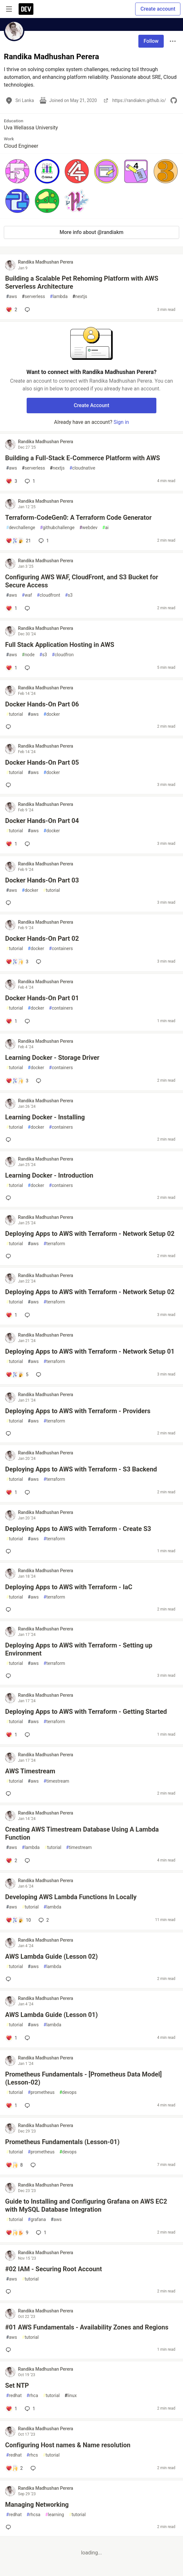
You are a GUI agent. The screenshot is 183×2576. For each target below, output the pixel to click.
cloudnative (82, 468)
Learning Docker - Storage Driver (52, 1057)
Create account (157, 9)
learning (54, 2514)
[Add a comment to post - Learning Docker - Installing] (9, 1139)
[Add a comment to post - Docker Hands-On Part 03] (9, 903)
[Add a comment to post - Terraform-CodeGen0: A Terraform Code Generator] (18, 540)
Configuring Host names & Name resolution (67, 2445)
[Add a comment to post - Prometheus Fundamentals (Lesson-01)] (14, 2165)
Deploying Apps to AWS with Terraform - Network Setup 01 (89, 1351)
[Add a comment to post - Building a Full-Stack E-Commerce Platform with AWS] (11, 481)
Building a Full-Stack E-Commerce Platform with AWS (82, 458)
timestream (56, 1781)
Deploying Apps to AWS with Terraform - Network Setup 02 (89, 1233)
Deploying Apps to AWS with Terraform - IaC (68, 1587)
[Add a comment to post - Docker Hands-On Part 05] (9, 785)
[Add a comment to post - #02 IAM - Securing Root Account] (9, 2291)
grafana (37, 2219)
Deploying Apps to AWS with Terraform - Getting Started (86, 1711)
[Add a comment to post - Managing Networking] (9, 2527)
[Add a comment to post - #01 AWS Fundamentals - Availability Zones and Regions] (9, 2350)
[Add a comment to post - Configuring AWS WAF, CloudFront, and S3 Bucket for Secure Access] (11, 608)
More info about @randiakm (92, 232)
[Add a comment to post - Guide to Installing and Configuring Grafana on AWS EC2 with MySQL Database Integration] (17, 2232)
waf (27, 595)
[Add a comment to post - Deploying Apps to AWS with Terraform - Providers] (9, 1433)
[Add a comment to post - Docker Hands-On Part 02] (17, 961)
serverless (33, 296)
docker (52, 714)
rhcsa (33, 2514)
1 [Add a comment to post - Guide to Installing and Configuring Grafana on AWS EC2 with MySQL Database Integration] (40, 2232)
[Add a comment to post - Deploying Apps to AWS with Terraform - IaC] (9, 1609)
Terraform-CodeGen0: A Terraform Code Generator (78, 517)
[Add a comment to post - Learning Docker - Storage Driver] (17, 1081)
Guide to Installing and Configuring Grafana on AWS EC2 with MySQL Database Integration (86, 2205)
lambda (58, 296)
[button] (17, 171)
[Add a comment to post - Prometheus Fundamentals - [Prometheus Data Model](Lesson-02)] (11, 2105)
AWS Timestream (30, 1771)
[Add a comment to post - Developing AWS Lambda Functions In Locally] (18, 1920)
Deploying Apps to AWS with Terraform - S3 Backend (81, 1469)
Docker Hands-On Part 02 (42, 938)
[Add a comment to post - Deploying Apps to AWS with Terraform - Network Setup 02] (9, 1256)
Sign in (121, 422)
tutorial (14, 714)
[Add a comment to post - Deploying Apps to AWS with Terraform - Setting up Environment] (9, 1676)
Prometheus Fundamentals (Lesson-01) (62, 2142)
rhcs (32, 2455)
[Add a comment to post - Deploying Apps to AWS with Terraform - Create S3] (9, 1551)
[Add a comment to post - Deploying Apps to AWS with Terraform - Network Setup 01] (17, 1374)
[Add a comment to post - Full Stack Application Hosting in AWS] (11, 668)
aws (11, 296)
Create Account (91, 405)
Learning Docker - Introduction (49, 1175)
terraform (54, 1243)
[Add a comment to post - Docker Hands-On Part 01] (11, 1021)
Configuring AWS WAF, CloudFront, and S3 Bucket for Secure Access (81, 581)
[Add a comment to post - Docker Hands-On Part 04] (11, 844)
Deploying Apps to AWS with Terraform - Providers (78, 1411)
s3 (69, 595)
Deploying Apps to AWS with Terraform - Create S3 (78, 1529)
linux (71, 2395)
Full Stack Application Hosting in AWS (59, 645)
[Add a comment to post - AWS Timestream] (9, 1793)
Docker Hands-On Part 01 (42, 998)
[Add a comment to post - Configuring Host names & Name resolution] (14, 2468)
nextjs (80, 296)
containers (61, 948)
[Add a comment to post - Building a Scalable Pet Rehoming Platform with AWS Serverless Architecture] (11, 309)
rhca (32, 2395)
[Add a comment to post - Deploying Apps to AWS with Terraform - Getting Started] (11, 1735)
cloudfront (48, 595)
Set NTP (17, 2385)
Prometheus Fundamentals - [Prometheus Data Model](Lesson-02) (83, 2078)
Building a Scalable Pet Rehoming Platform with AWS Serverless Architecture (81, 282)
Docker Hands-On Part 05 (42, 762)
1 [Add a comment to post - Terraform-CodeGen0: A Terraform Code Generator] (43, 541)
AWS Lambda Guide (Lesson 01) (51, 2015)
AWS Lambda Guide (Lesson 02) (51, 1956)
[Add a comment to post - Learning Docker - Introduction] (9, 1198)
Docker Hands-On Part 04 (42, 821)
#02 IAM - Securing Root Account (53, 2269)
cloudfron (63, 654)
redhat (14, 2395)
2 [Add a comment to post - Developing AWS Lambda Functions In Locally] (43, 1920)
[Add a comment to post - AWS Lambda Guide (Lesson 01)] (11, 2038)
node (28, 654)
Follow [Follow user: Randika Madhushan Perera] (151, 41)
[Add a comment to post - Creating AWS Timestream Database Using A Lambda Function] (11, 1860)
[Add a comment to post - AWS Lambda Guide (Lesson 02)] (9, 1979)
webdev (88, 527)
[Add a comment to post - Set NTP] (11, 2408)
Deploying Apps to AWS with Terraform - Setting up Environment (78, 1649)
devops (68, 2092)
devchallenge (20, 527)
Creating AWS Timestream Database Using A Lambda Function (82, 1833)
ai (105, 527)
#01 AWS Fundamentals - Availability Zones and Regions (86, 2327)
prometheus (41, 2092)
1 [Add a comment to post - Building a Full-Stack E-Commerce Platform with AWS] (29, 481)
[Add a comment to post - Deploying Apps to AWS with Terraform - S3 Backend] (11, 1492)
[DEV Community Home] (26, 9)
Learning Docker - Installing (45, 1117)
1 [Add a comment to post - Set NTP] (29, 2409)
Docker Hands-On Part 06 (42, 704)
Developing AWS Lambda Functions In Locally (70, 1897)
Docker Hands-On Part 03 (42, 880)
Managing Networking (37, 2504)
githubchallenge (57, 527)
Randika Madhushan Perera (45, 262)
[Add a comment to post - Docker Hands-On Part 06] (9, 727)
